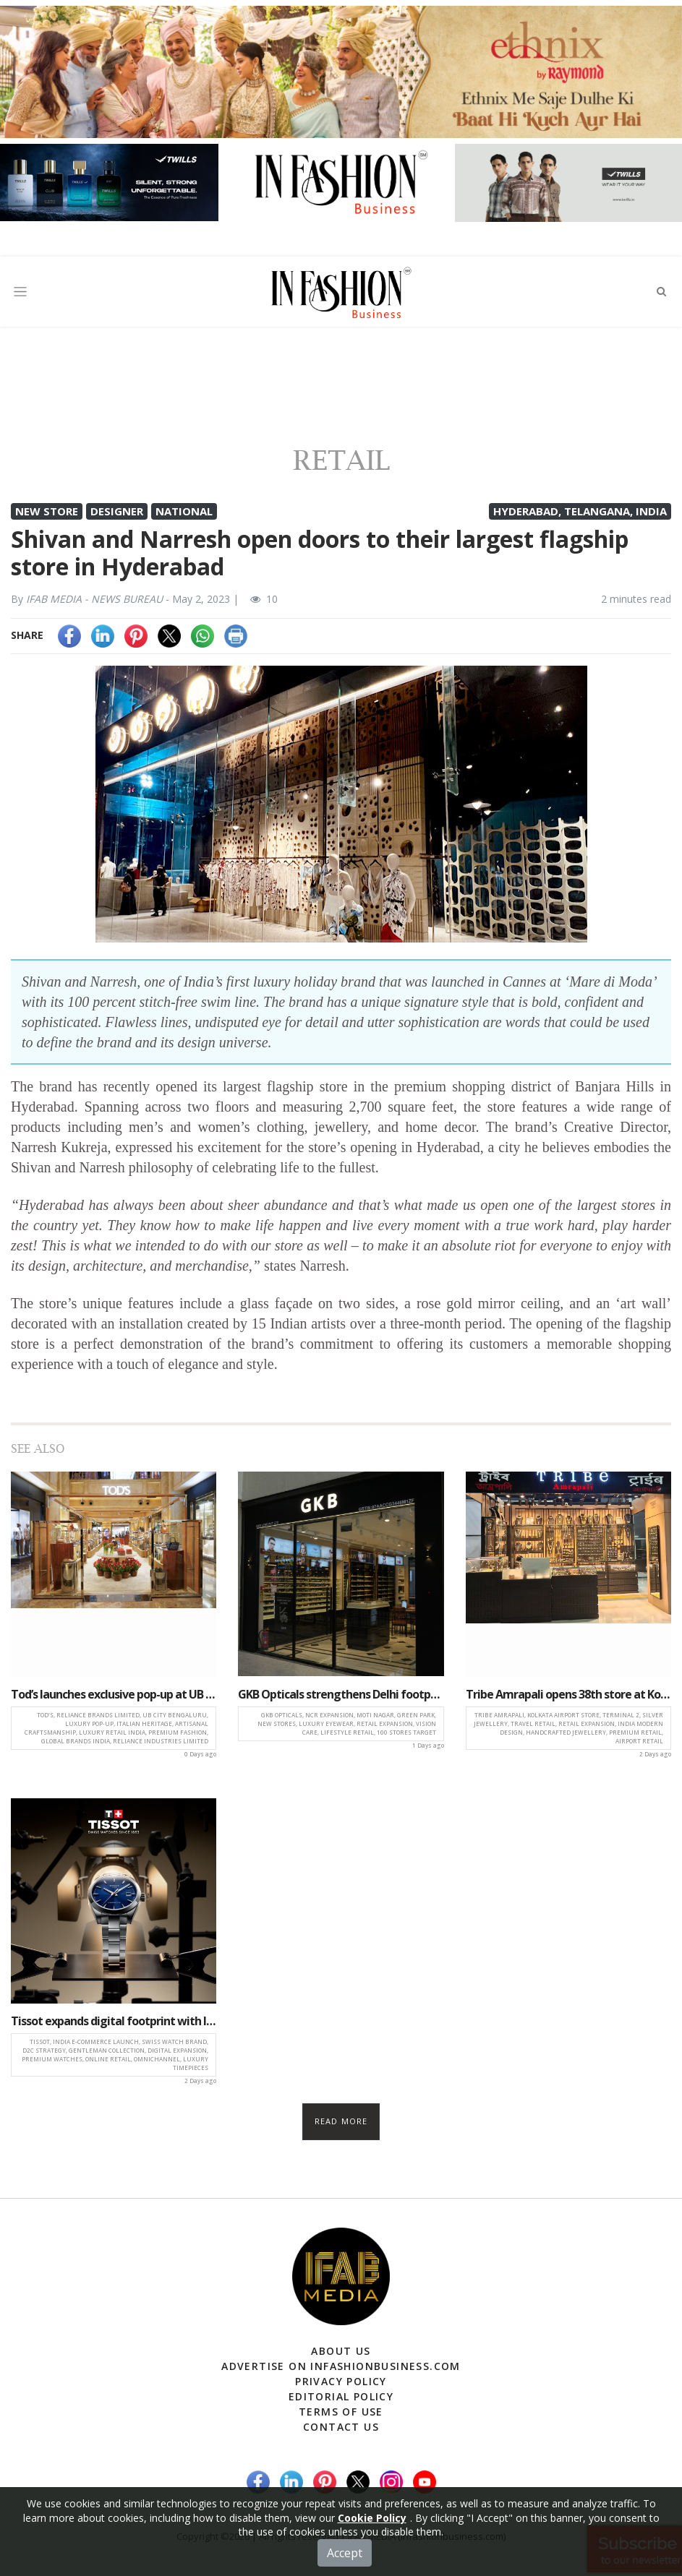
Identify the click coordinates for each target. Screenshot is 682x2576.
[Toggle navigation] (20, 291)
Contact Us (341, 2427)
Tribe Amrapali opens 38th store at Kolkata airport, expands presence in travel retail (568, 1694)
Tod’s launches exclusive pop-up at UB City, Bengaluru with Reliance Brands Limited (113, 1694)
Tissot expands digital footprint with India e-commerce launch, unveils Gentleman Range (113, 2021)
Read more (341, 2121)
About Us (340, 2351)
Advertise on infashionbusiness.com (341, 2366)
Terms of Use (341, 2411)
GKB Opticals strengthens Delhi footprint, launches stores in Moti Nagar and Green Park (340, 1694)
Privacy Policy (341, 2381)
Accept (344, 2553)
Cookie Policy (372, 2518)
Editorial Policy (341, 2396)
